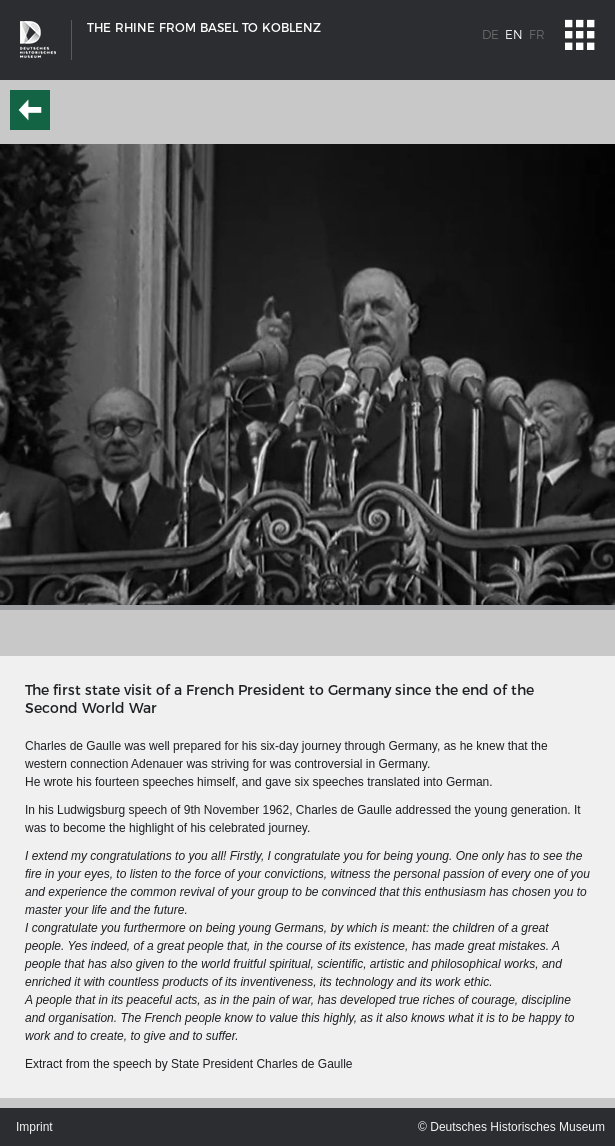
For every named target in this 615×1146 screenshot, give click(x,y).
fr (537, 34)
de (490, 34)
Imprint (34, 1127)
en (514, 34)
